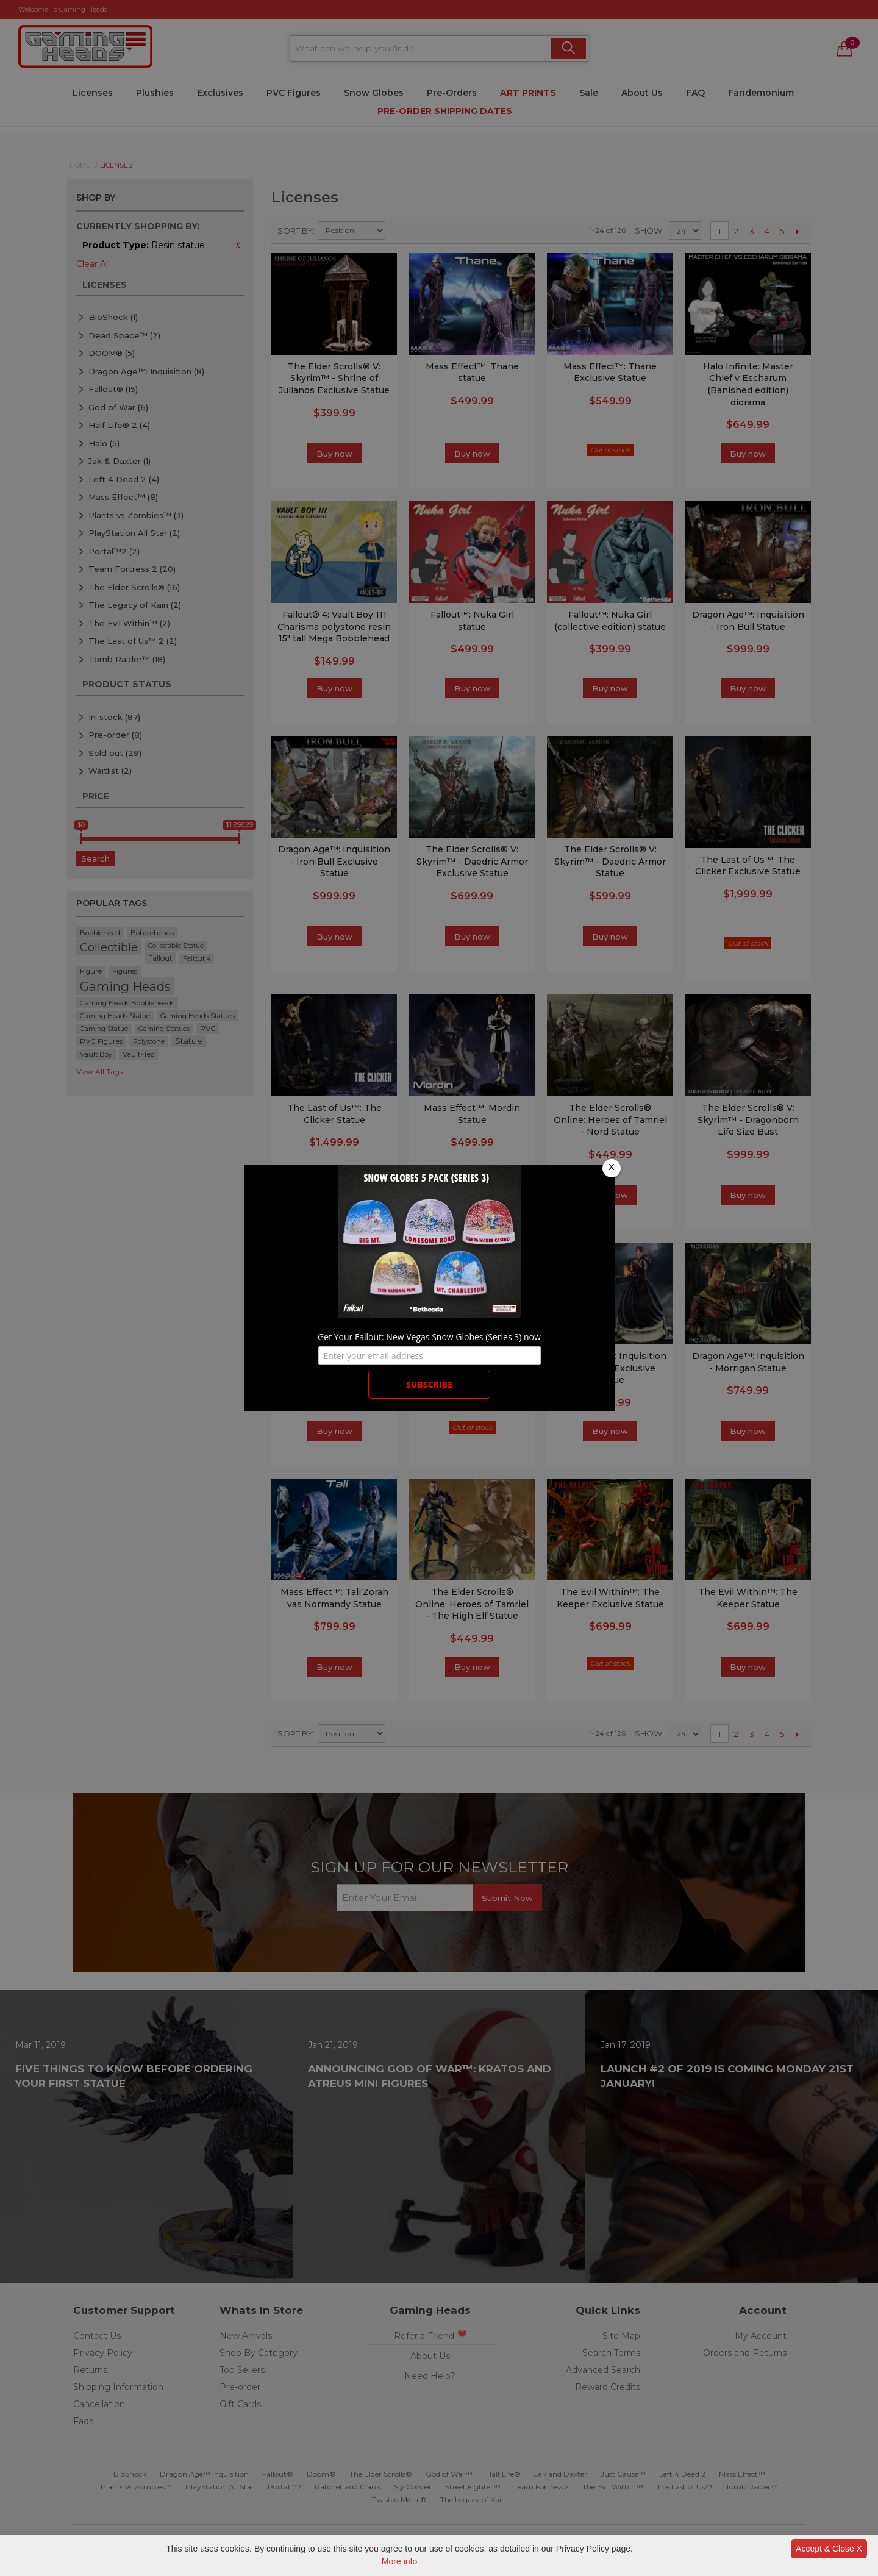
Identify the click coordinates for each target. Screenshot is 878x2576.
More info (399, 2561)
